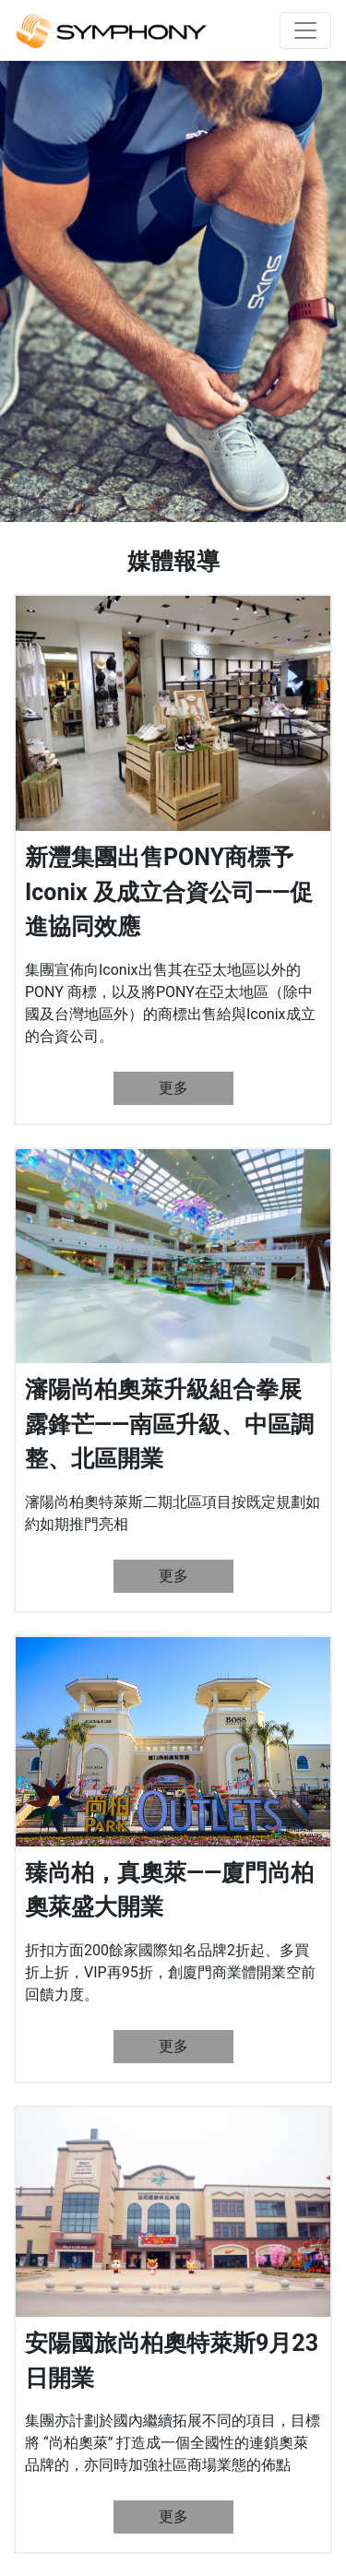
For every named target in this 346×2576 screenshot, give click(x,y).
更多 (173, 1088)
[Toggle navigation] (305, 30)
